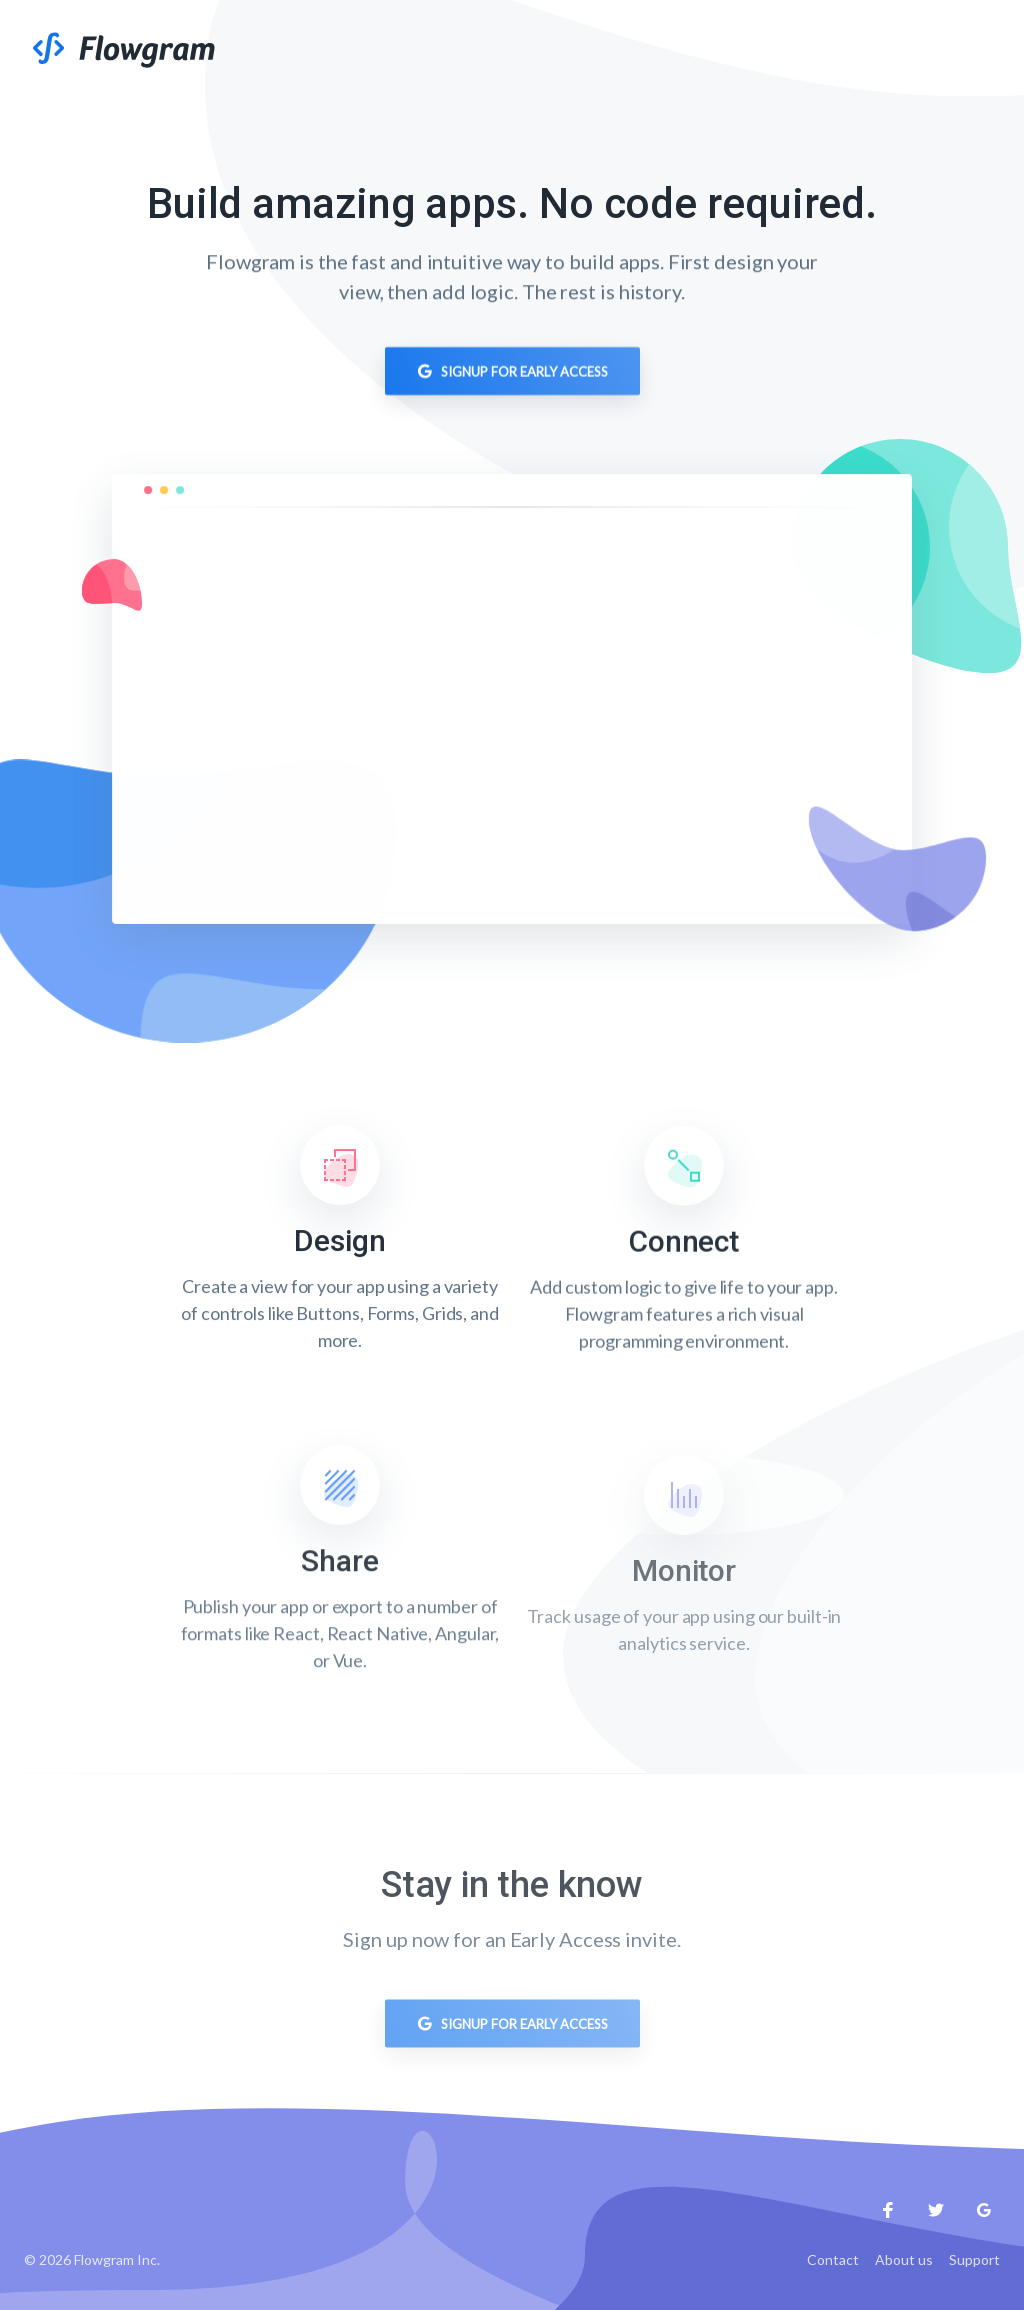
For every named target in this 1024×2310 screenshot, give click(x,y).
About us (904, 2259)
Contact (833, 2259)
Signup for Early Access (512, 374)
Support (974, 2259)
